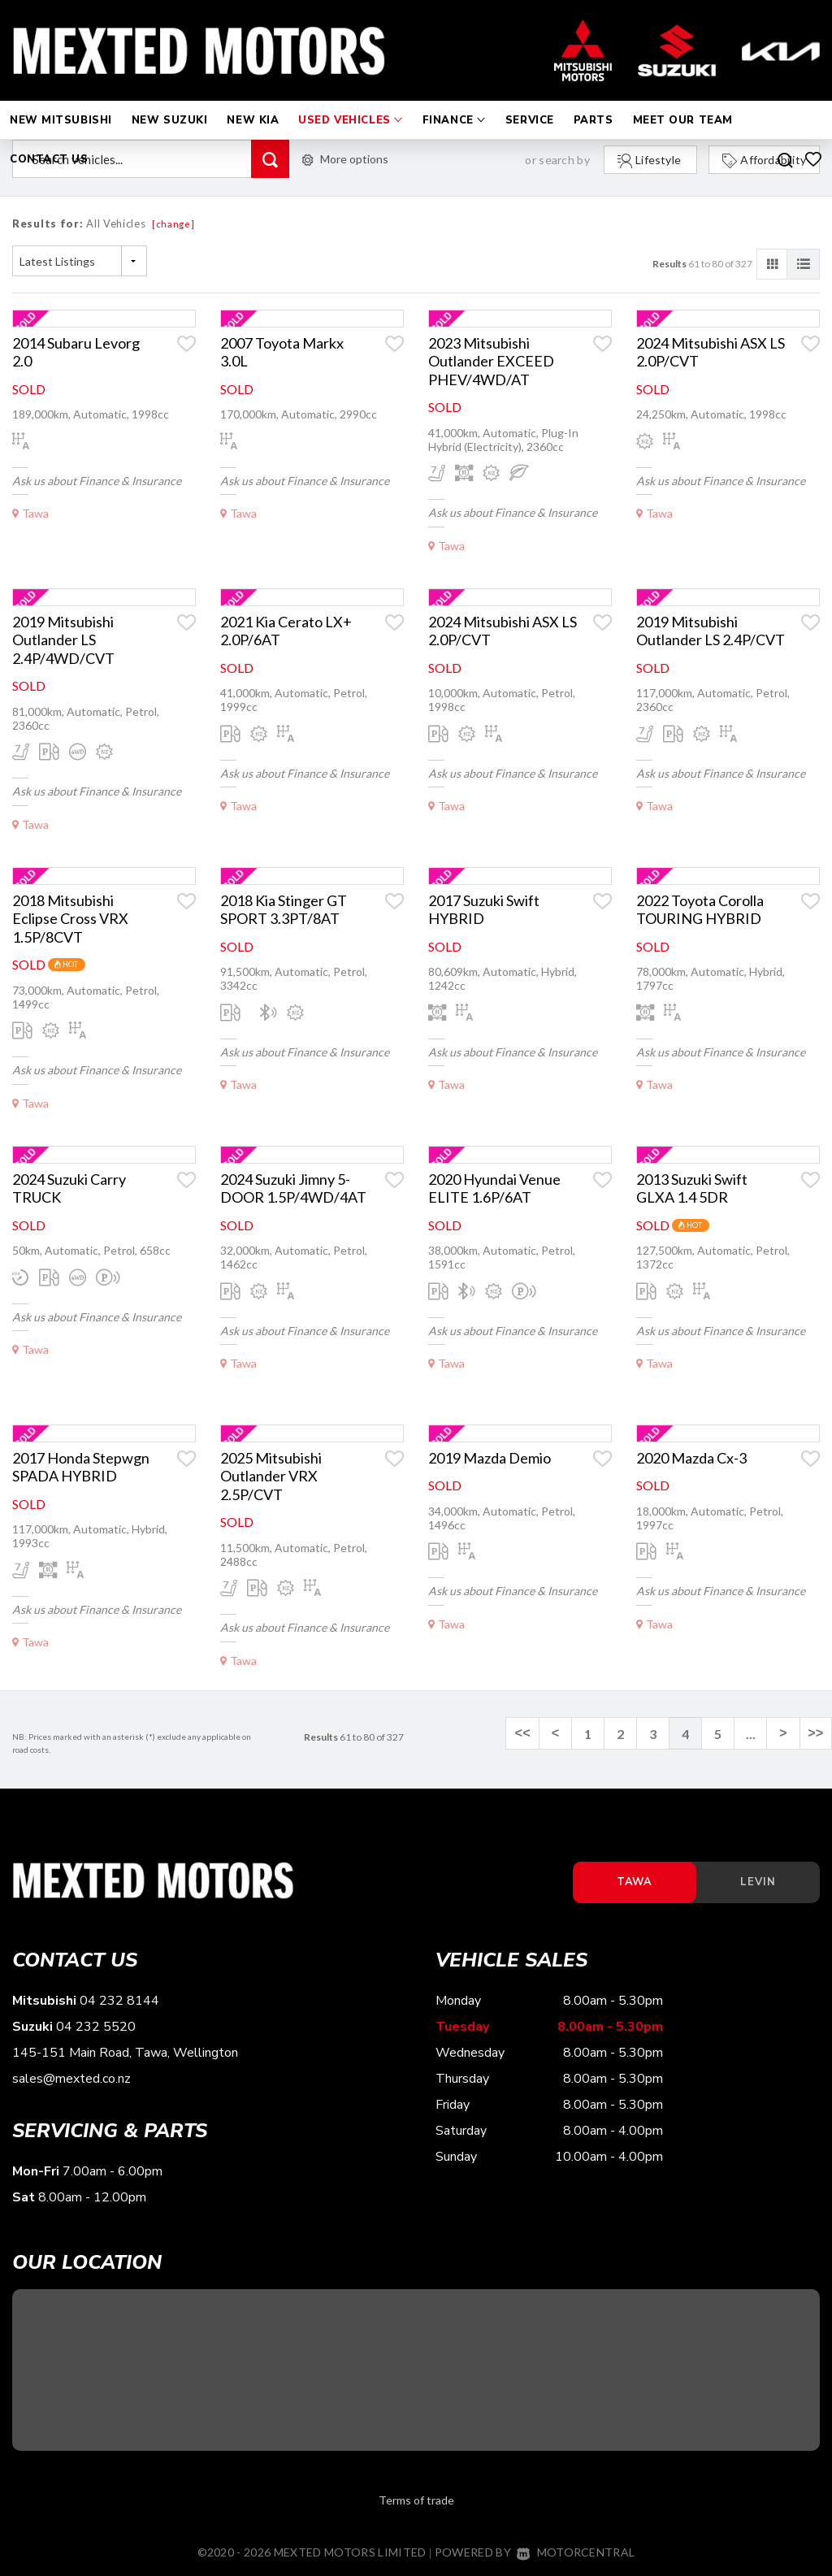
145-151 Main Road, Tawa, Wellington (125, 2053)
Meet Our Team (683, 104)
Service (529, 104)
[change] (173, 224)
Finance (454, 104)
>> (815, 1734)
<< (523, 1734)
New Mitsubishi (61, 104)
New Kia (253, 104)
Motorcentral (576, 2552)
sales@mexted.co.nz (71, 2079)
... (751, 1733)
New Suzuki (170, 104)
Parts (593, 104)
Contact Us (49, 143)
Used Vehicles (350, 104)
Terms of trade (416, 2500)
